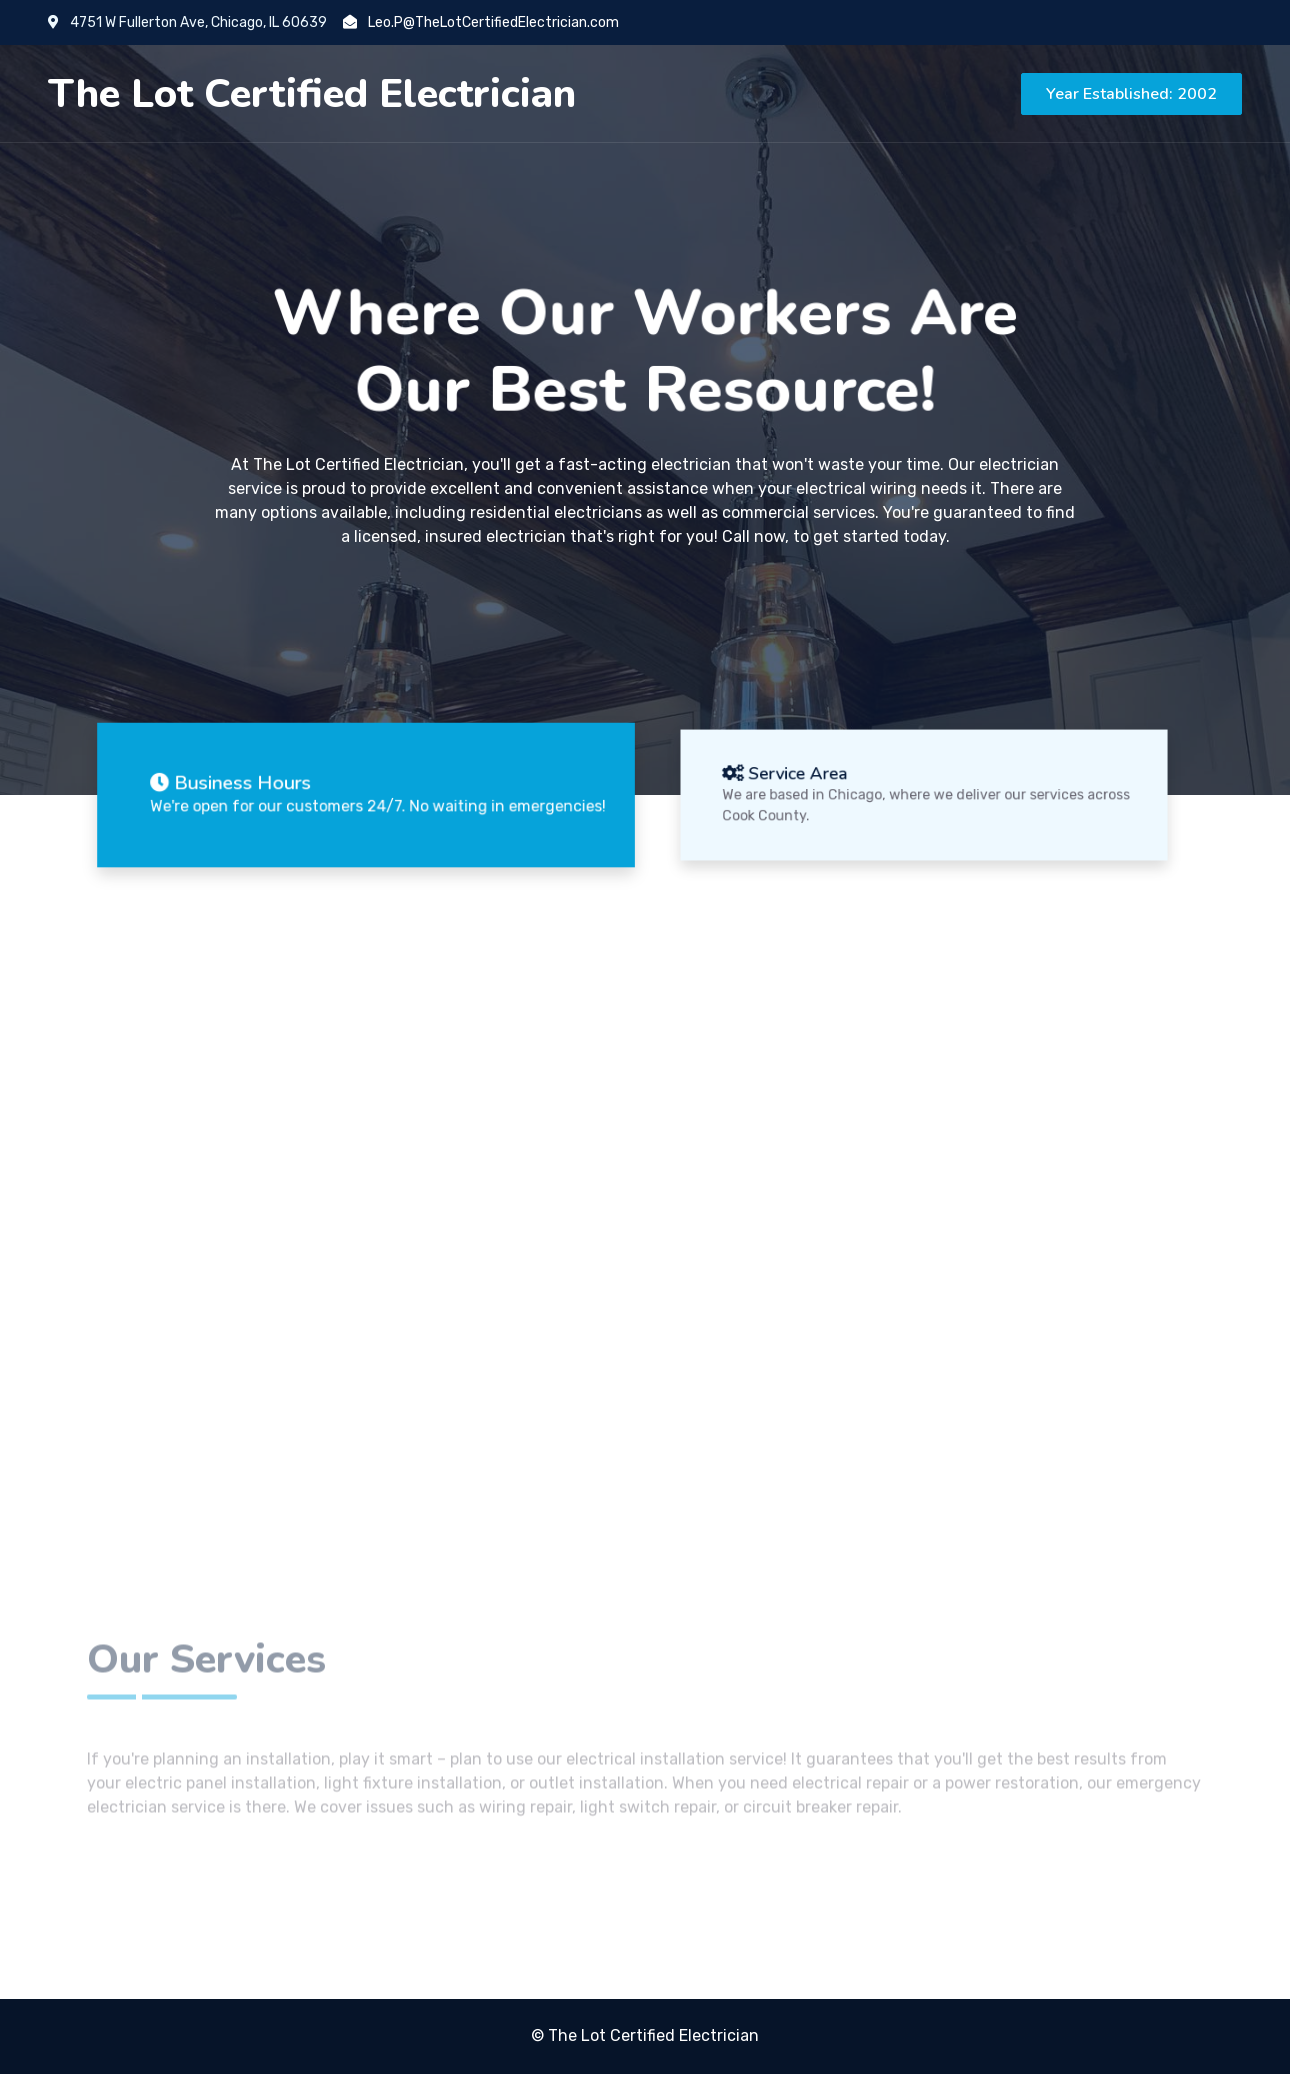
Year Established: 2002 (1131, 94)
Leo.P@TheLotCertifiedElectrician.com (481, 22)
